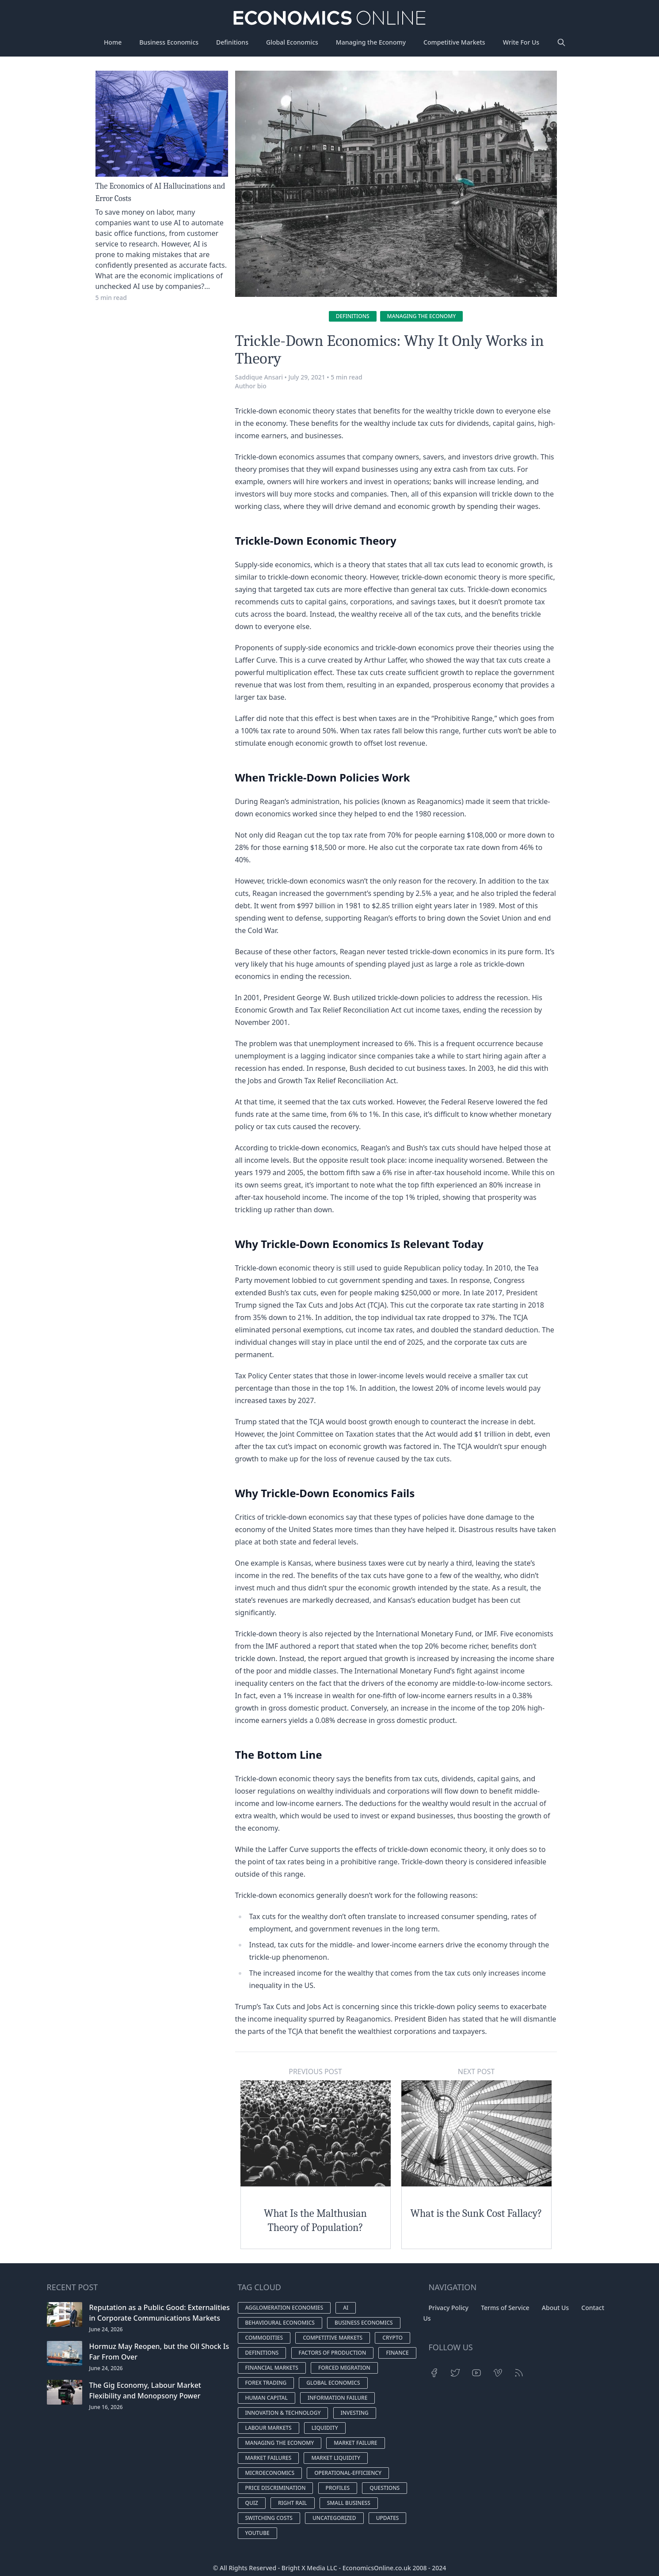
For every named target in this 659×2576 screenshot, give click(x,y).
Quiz (251, 2503)
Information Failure (337, 2397)
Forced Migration (344, 2367)
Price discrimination (275, 2488)
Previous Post (315, 2071)
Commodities (264, 2337)
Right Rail (292, 2503)
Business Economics (168, 42)
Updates (387, 2518)
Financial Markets (271, 2367)
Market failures (268, 2458)
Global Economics (292, 42)
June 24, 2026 (106, 2329)
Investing (355, 2413)
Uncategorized (334, 2518)
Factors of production (332, 2352)
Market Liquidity (335, 2458)
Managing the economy (421, 316)
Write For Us (521, 42)
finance (397, 2352)
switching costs (269, 2518)
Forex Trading (266, 2382)
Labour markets (268, 2428)
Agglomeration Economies (284, 2307)
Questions (384, 2488)
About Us (555, 2307)
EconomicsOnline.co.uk (377, 2568)
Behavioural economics (280, 2322)
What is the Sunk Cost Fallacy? (476, 2213)
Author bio (251, 386)
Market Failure (355, 2443)
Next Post (476, 2071)
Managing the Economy (371, 42)
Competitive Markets (454, 42)
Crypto (392, 2337)
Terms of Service (505, 2307)
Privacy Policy (449, 2307)
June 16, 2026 (106, 2407)
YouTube (257, 2533)
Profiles (338, 2488)
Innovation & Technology (283, 2413)
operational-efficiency (347, 2473)
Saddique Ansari (259, 377)
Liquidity (325, 2428)
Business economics (364, 2322)
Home (113, 42)
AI (345, 2307)
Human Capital (266, 2397)
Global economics (333, 2382)
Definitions (232, 42)
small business (348, 2503)
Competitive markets (332, 2337)
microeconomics (270, 2473)
